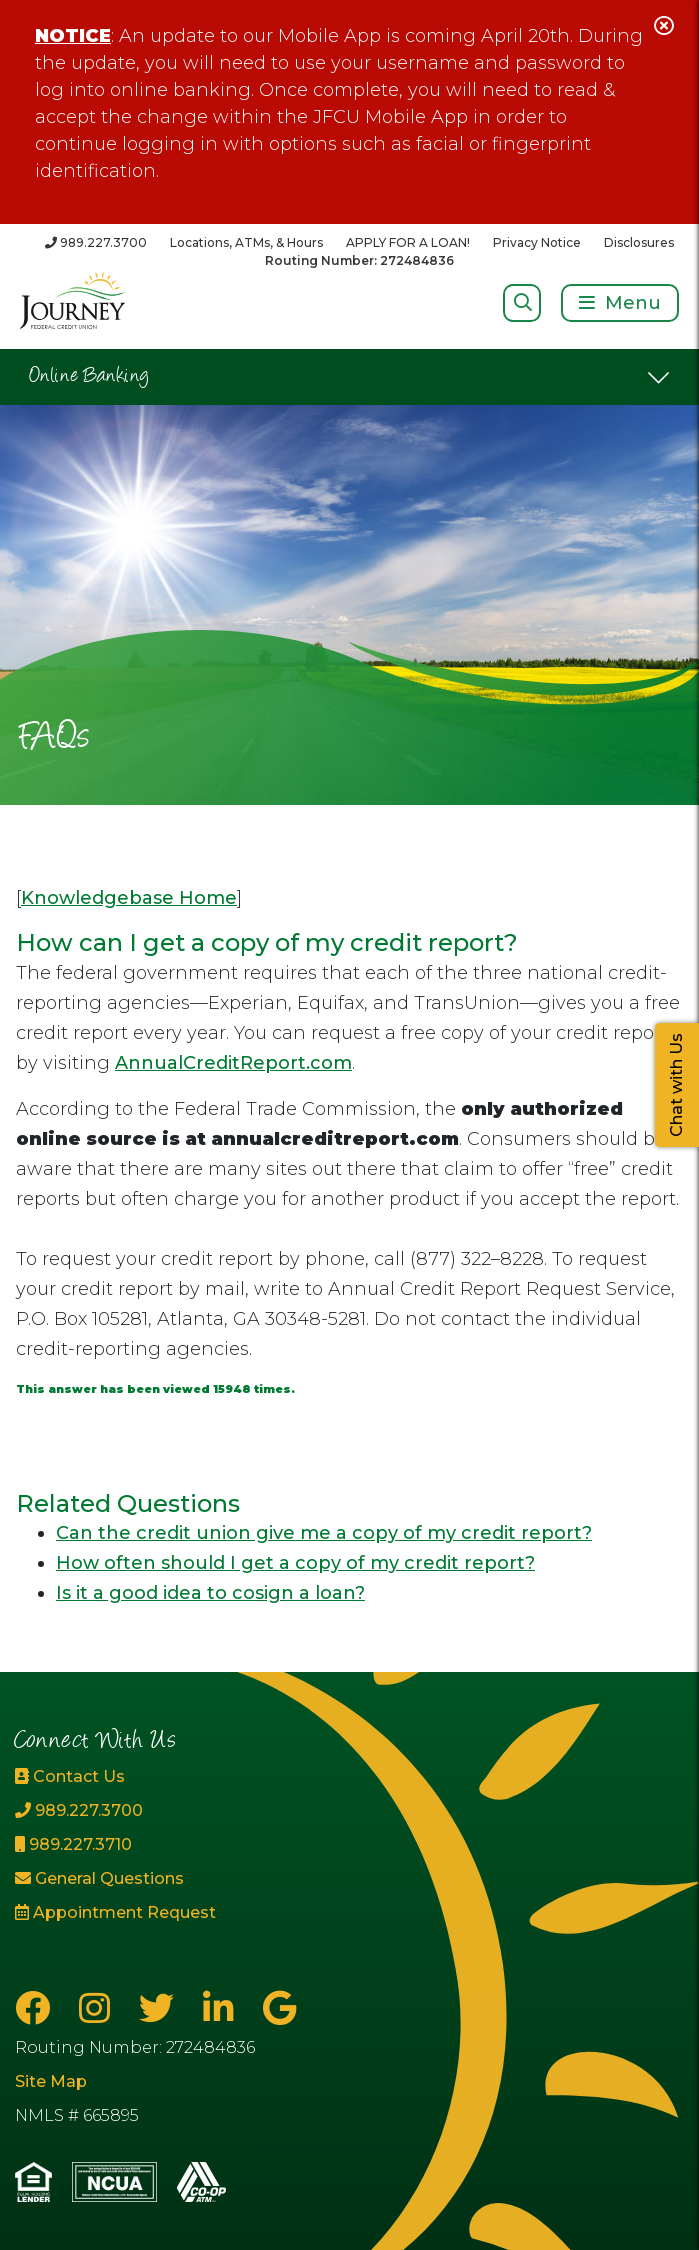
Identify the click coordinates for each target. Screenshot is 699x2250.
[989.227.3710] (116, 1845)
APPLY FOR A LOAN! (408, 242)
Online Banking (89, 377)
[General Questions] (116, 1879)
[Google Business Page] (279, 2008)
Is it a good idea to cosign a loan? (210, 1593)
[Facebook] (37, 2008)
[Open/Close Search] (522, 302)
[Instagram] (99, 2008)
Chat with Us (676, 1085)
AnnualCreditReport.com (233, 1063)
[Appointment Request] (116, 1913)
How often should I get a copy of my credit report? (295, 1563)
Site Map (51, 2081)
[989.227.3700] (96, 242)
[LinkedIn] (223, 2008)
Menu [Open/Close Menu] (633, 303)
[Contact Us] (116, 1777)
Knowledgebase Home (129, 898)
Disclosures (639, 242)
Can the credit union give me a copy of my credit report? (324, 1533)
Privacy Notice (537, 242)
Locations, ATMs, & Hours (246, 242)
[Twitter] (161, 2008)
